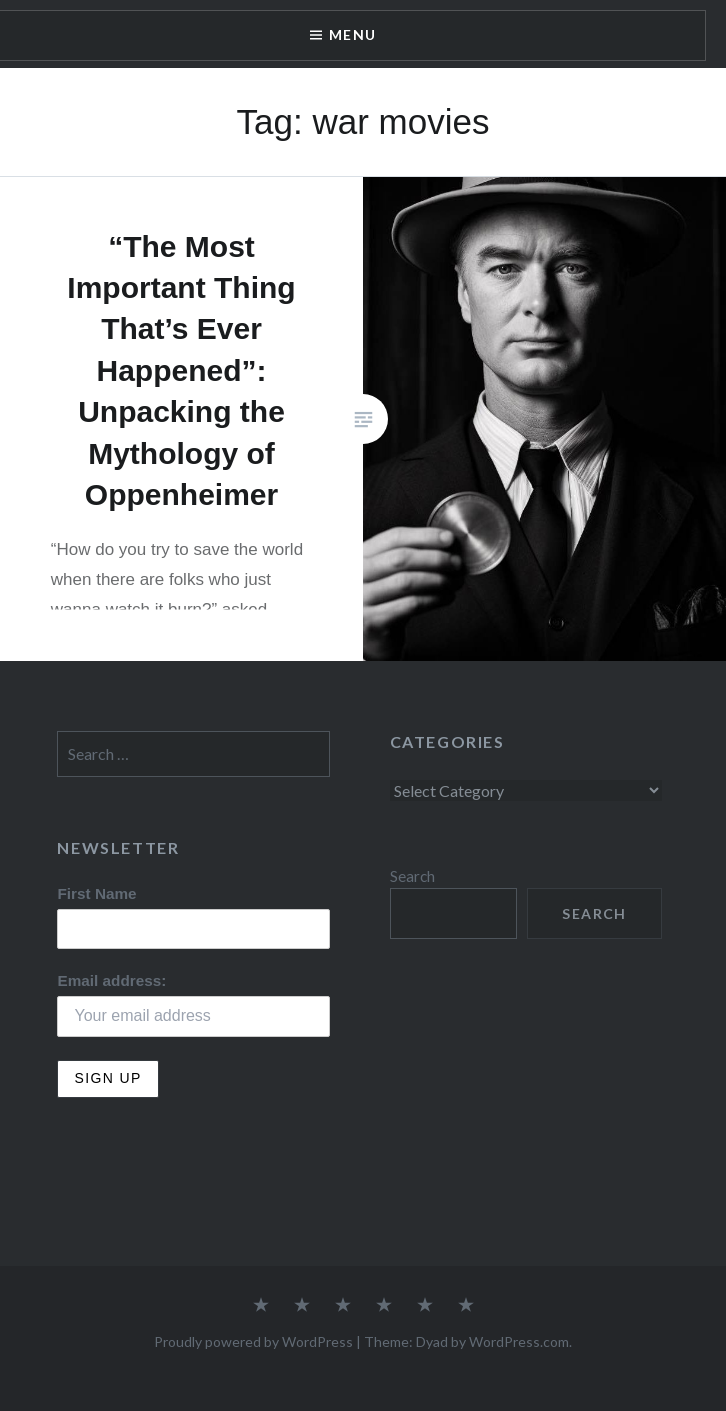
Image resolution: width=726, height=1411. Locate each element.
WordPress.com (519, 1341)
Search (412, 876)
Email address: (111, 980)
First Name (96, 893)
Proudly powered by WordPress (253, 1341)
